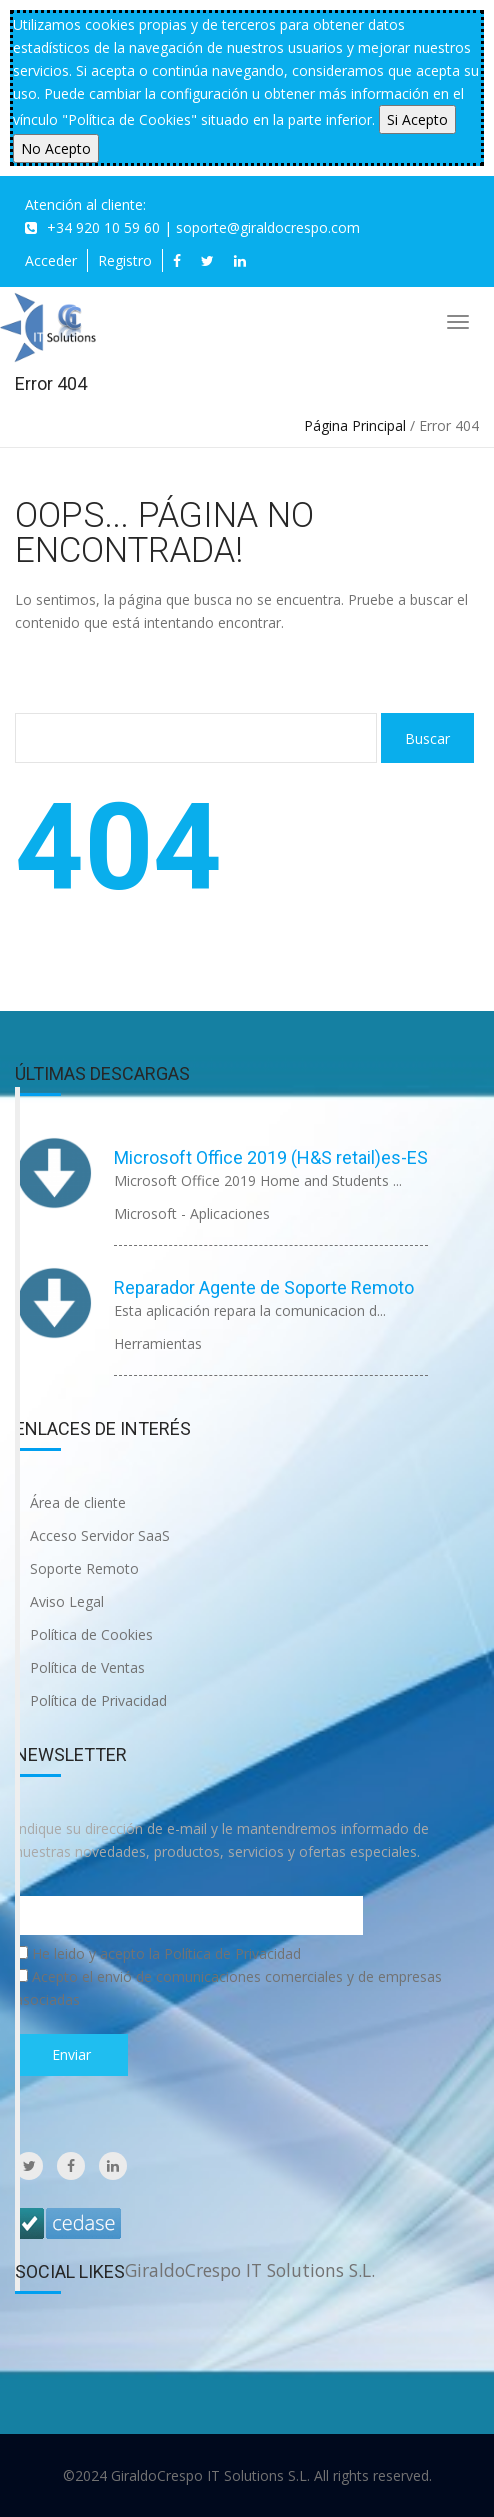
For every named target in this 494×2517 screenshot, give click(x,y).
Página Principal (355, 425)
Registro (125, 260)
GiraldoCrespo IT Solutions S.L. (250, 2270)
